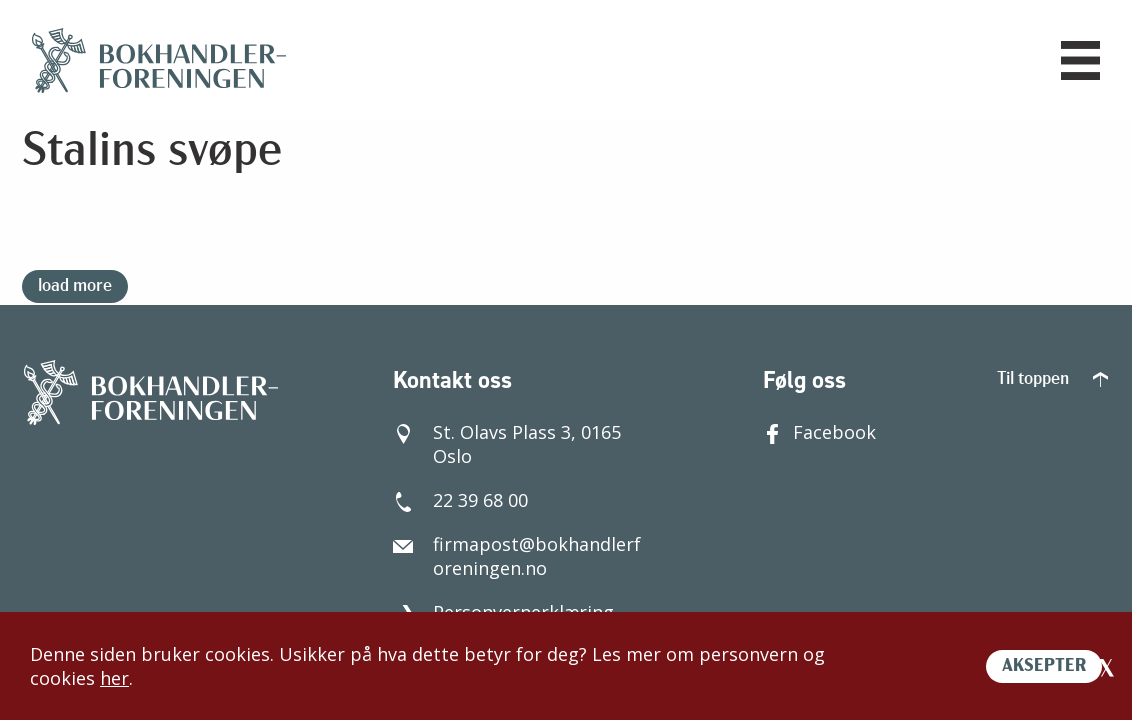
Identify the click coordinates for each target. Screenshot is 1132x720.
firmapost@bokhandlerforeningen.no (517, 556)
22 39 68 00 (460, 500)
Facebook (819, 432)
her (114, 678)
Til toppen (1052, 379)
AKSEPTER (1044, 666)
